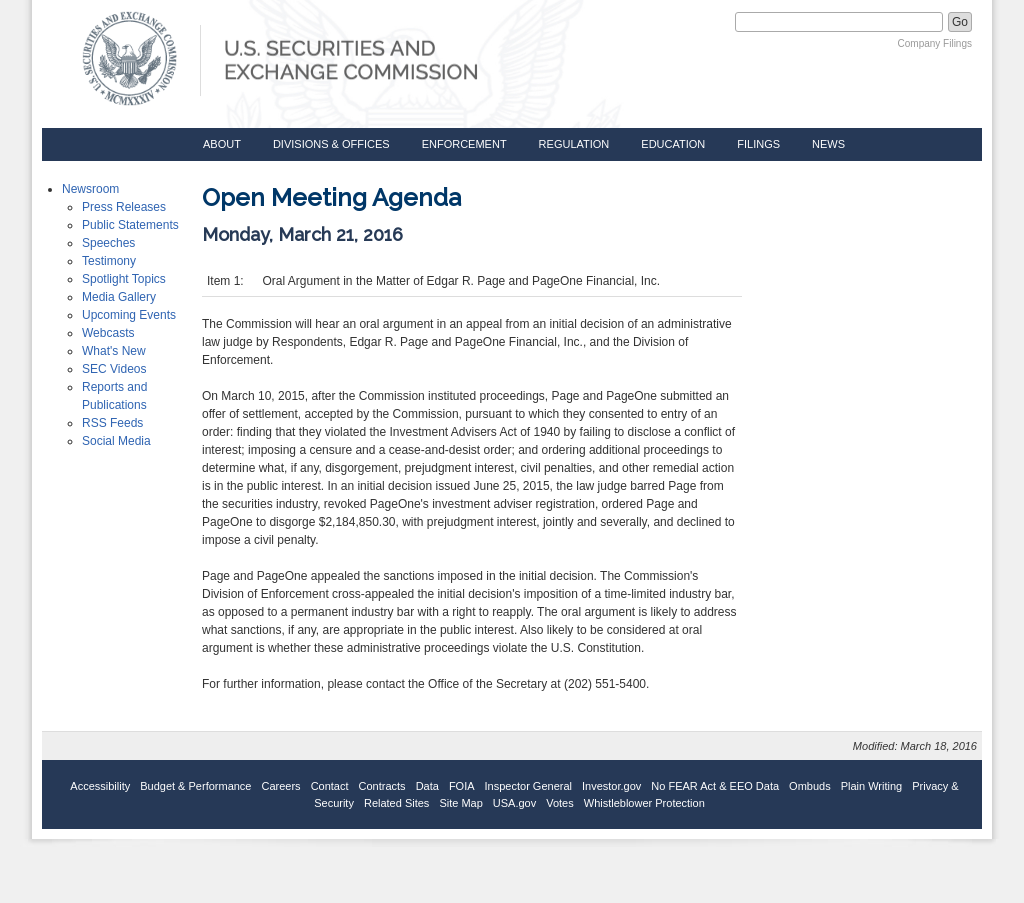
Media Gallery (119, 297)
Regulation (574, 144)
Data (427, 786)
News (828, 144)
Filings (758, 144)
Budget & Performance (195, 786)
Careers (281, 786)
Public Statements (130, 225)
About (222, 144)
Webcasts (108, 333)
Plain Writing (872, 786)
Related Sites (396, 803)
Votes (560, 803)
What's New (114, 351)
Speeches (108, 243)
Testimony (109, 261)
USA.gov (514, 803)
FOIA (462, 786)
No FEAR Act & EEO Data (715, 786)
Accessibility (100, 786)
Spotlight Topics (124, 279)
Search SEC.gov (684, 22)
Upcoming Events (129, 315)
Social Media (116, 441)
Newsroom (90, 189)
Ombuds (810, 786)
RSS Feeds (112, 423)
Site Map (460, 803)
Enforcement (464, 144)
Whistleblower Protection (644, 803)
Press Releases (124, 207)
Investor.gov (611, 786)
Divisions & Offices (331, 144)
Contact (330, 786)
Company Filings (935, 43)
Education (673, 144)
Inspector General (528, 786)
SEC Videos (114, 369)
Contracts (382, 786)
